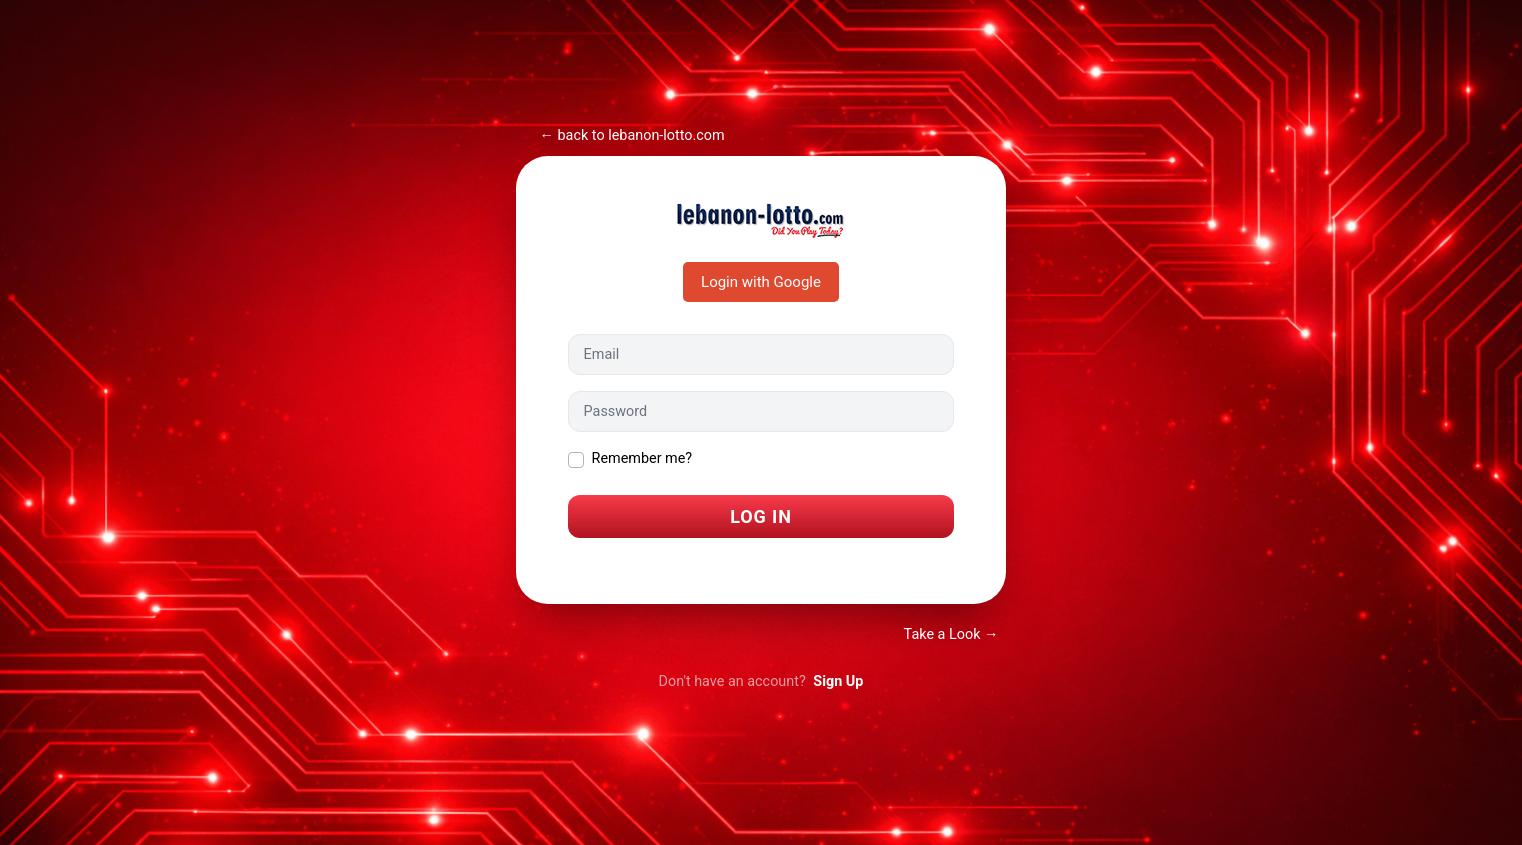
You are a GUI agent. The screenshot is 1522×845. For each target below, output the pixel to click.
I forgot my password (636, 564)
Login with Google (761, 282)
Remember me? (642, 458)
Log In (761, 516)
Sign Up (838, 681)
